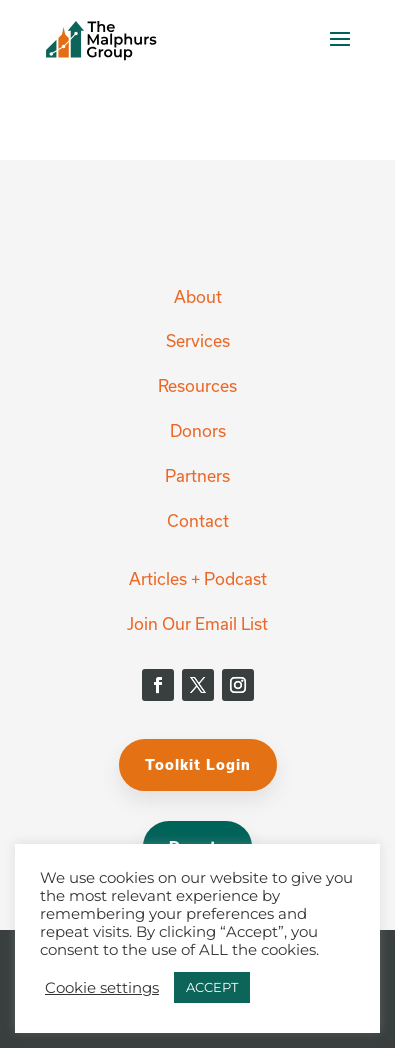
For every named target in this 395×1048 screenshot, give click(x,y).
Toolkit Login (198, 764)
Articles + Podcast (198, 578)
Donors (198, 430)
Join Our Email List (197, 623)
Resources (197, 385)
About (198, 296)
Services (198, 340)
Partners (197, 475)
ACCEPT (212, 987)
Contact (198, 520)
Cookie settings (102, 988)
